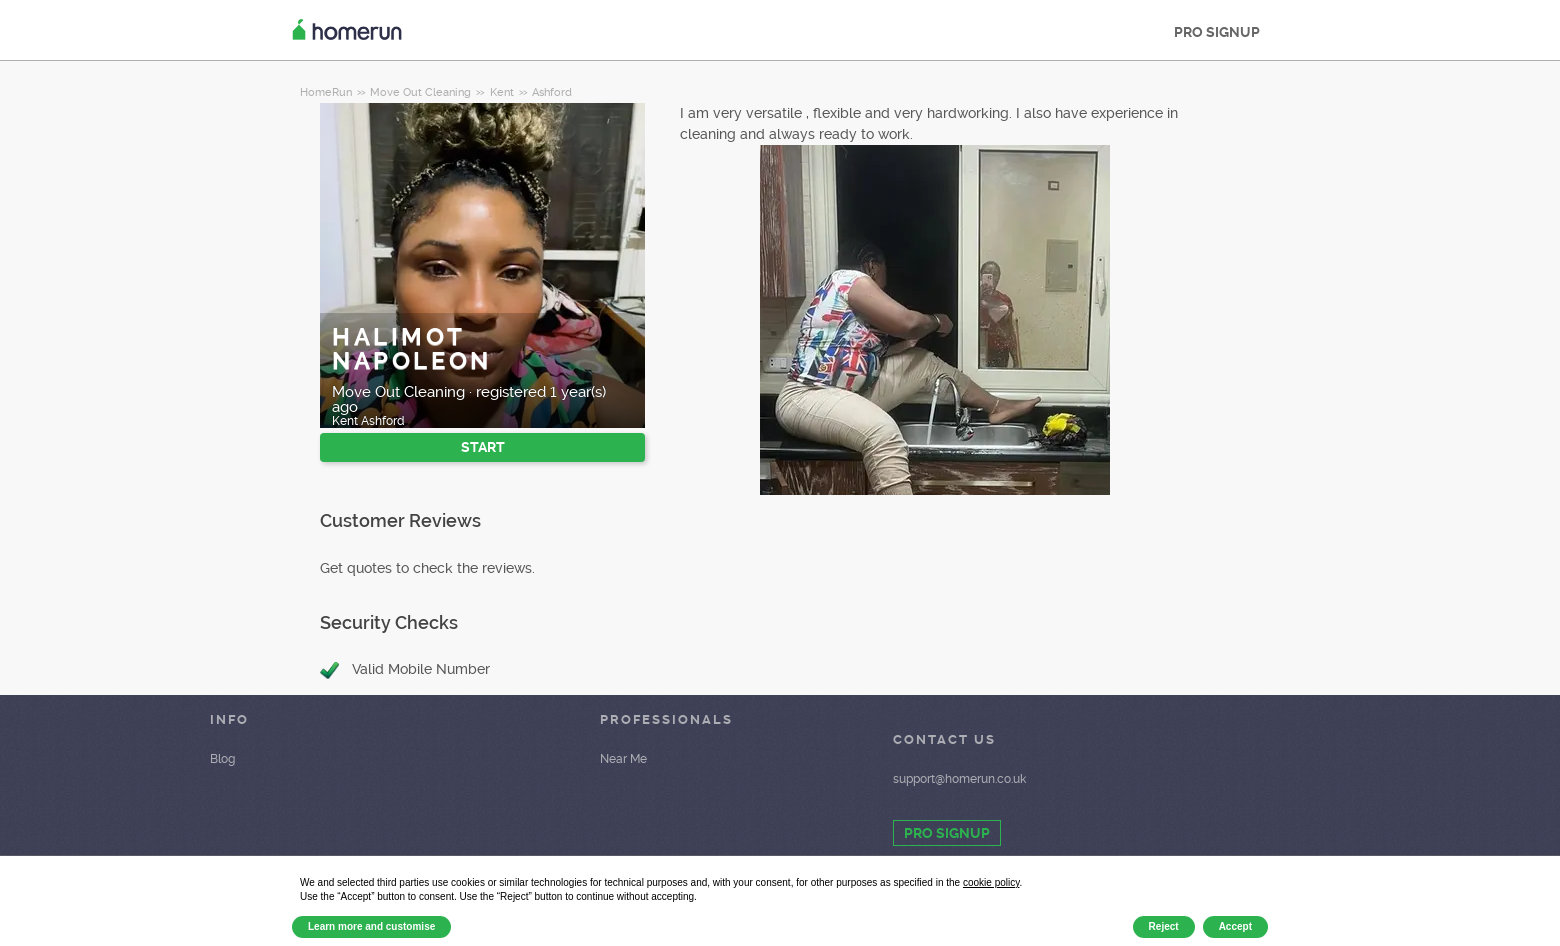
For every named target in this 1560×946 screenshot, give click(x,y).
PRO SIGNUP (1217, 32)
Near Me (623, 759)
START (483, 447)
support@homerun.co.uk (959, 779)
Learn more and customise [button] (371, 926)
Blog (222, 759)
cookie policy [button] (991, 882)
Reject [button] (1164, 926)
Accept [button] (1235, 926)
